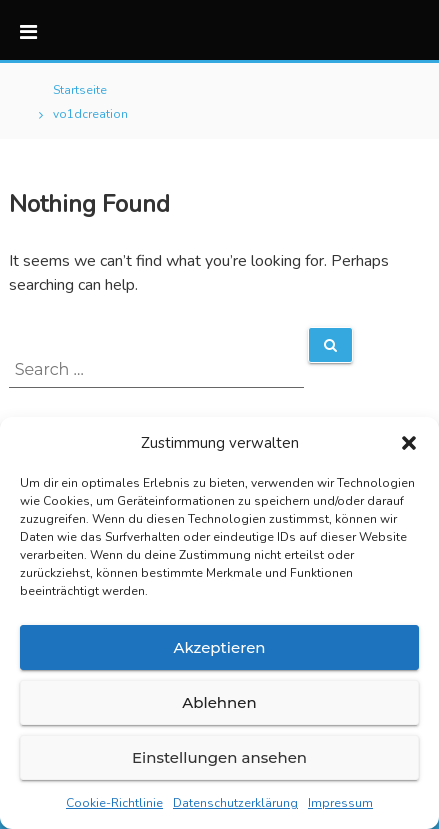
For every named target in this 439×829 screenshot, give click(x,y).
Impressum (340, 803)
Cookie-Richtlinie (114, 803)
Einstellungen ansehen (219, 757)
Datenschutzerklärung (235, 803)
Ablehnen (219, 702)
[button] (409, 443)
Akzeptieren (219, 647)
